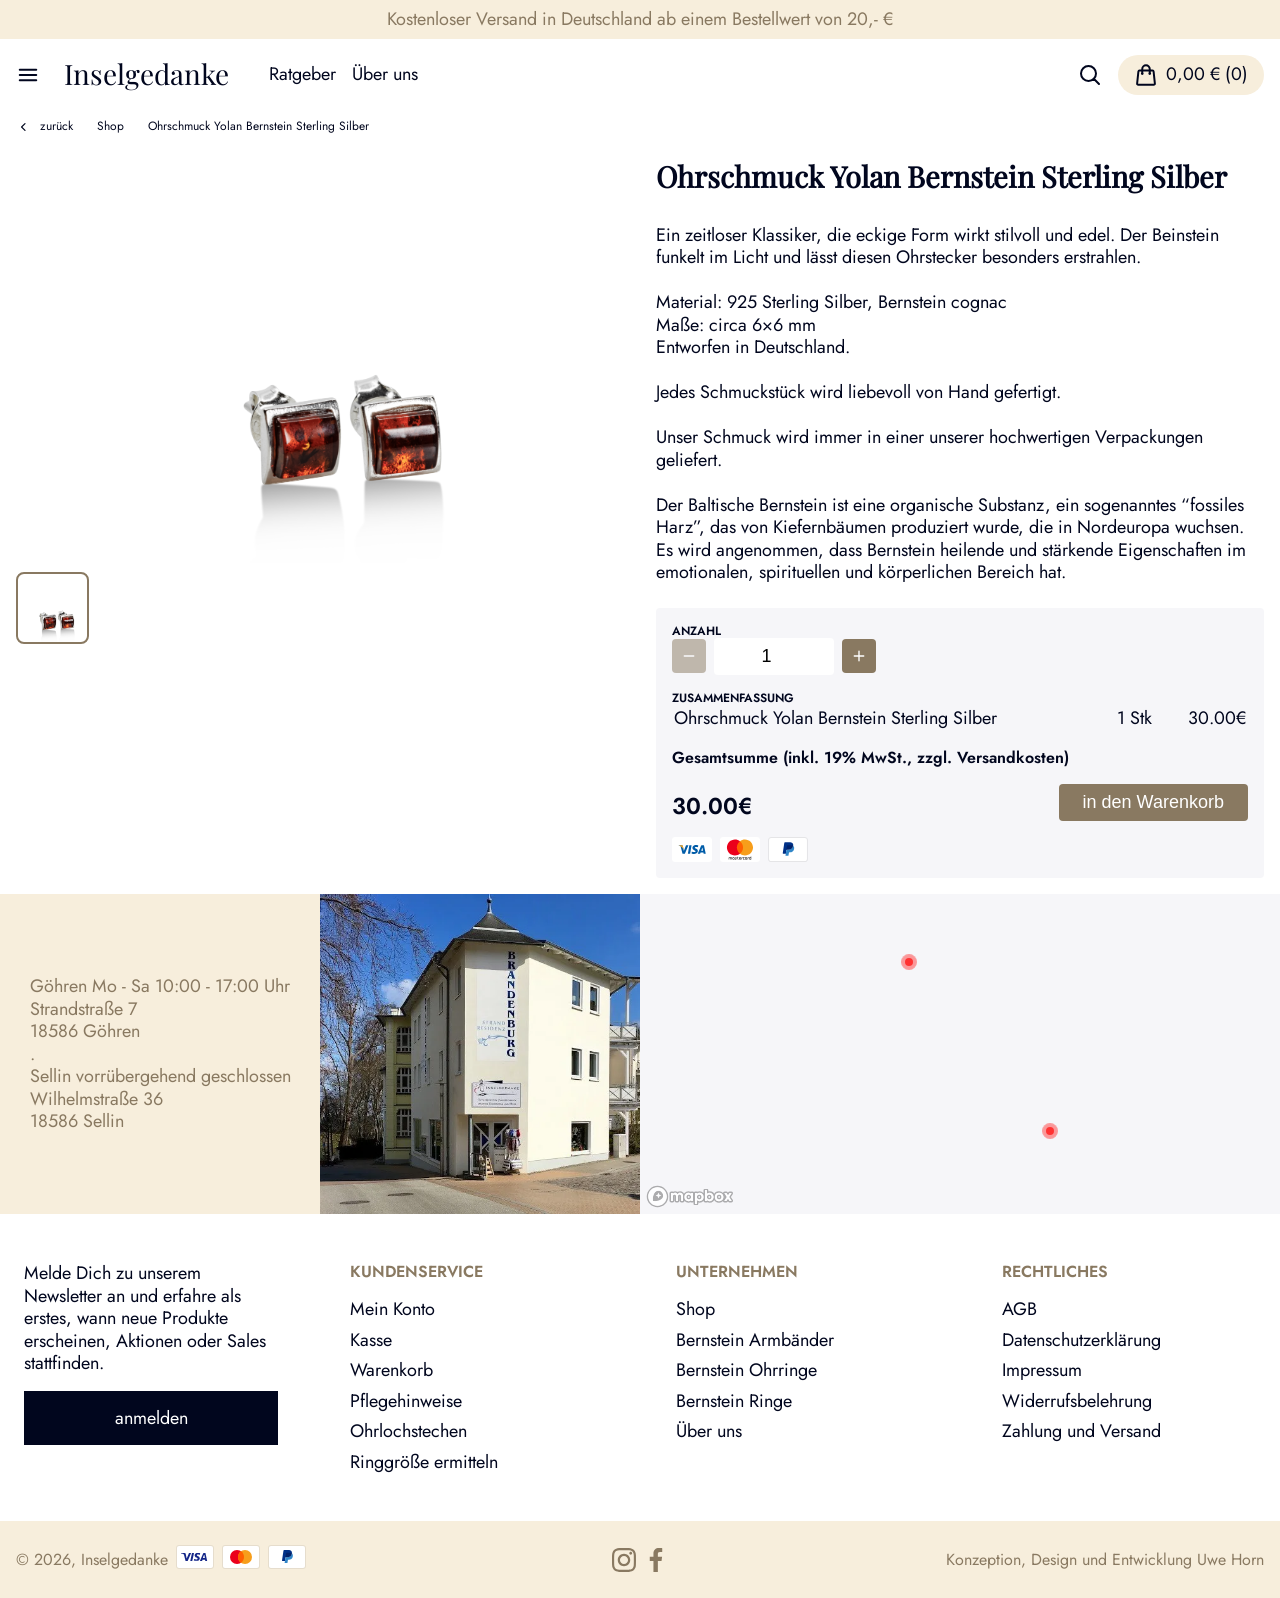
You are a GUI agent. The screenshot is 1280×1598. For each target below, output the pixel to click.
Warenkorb (391, 1370)
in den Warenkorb (1153, 802)
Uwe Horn (1230, 1559)
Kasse (371, 1340)
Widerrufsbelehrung (1077, 1401)
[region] (960, 1054)
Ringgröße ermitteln (424, 1462)
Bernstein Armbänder (755, 1340)
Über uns (385, 74)
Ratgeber (302, 74)
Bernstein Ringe (734, 1401)
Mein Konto (392, 1309)
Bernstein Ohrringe (746, 1370)
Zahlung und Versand (1081, 1431)
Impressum (1042, 1370)
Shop (110, 126)
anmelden (151, 1418)
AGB (1019, 1309)
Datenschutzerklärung (1081, 1340)
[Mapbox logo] (690, 1196)
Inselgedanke (146, 74)
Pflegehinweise (406, 1401)
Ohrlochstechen (408, 1431)
